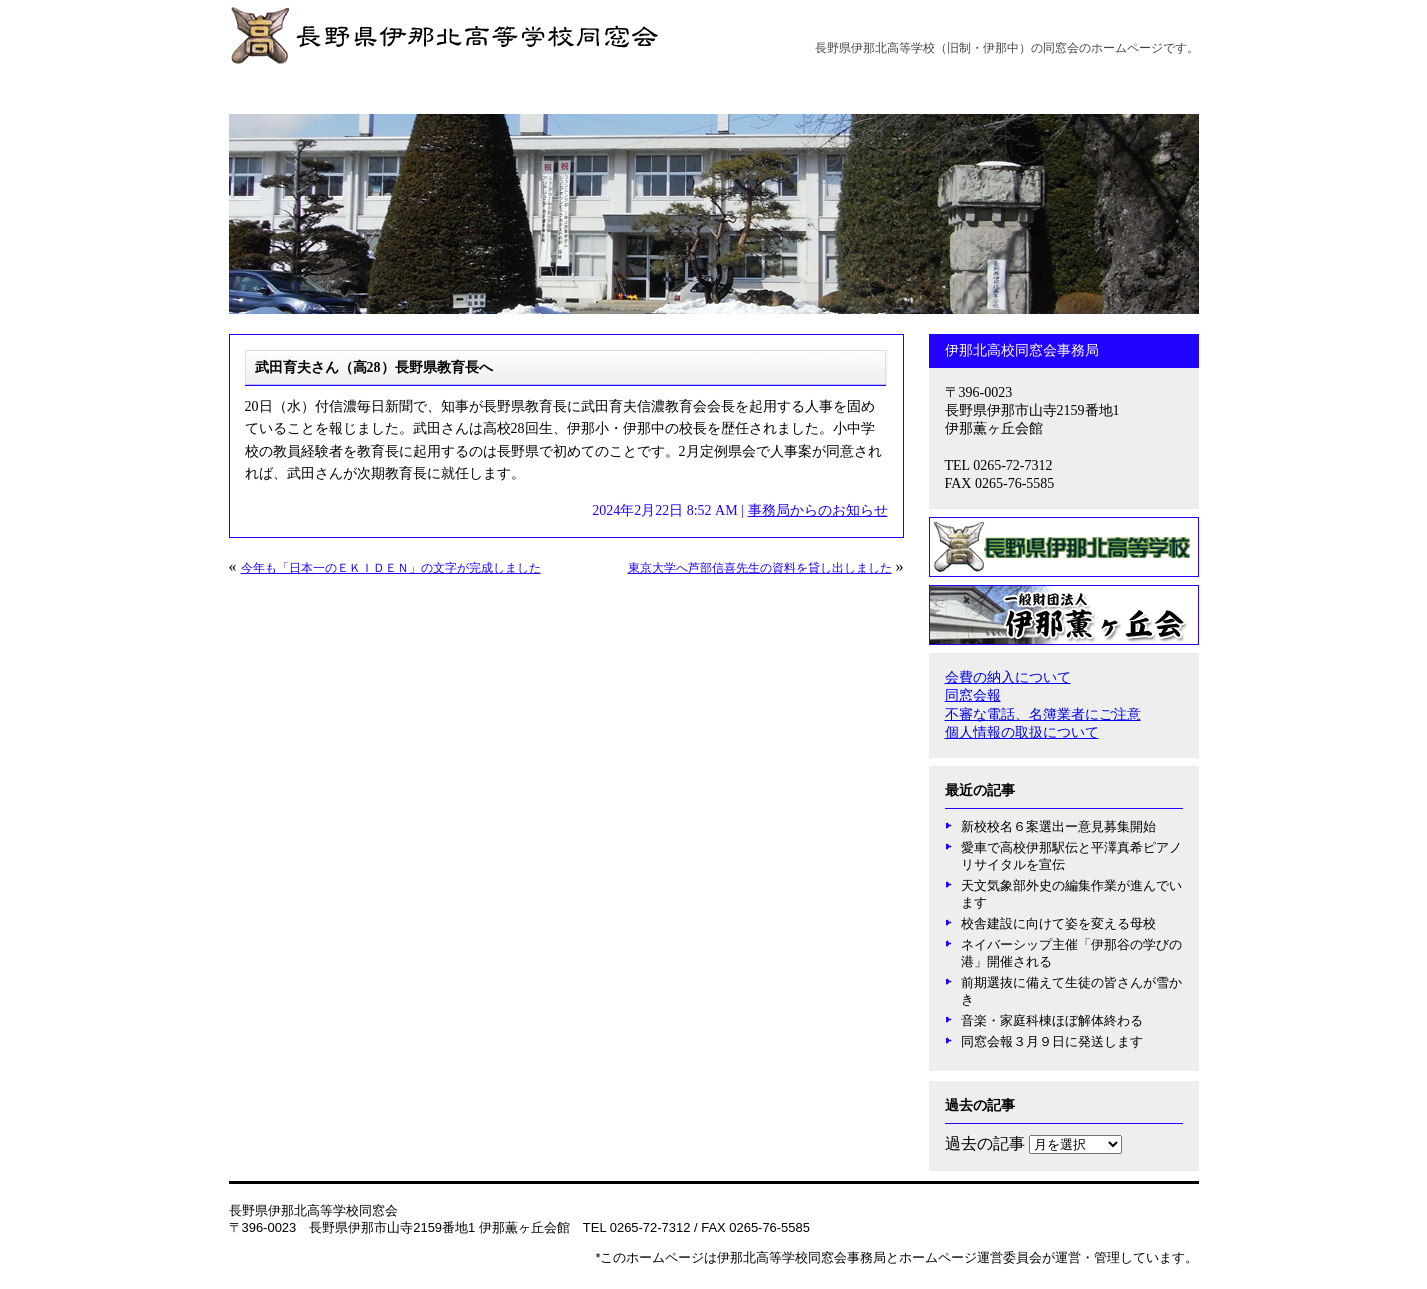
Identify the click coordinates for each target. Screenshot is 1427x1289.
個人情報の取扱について (1022, 732)
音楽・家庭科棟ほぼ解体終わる (1052, 1020)
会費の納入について (1008, 677)
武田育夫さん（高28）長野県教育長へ (374, 367)
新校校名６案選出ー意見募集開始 (1058, 826)
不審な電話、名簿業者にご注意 (1043, 714)
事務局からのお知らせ (768, 89)
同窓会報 (973, 695)
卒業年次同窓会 (1026, 89)
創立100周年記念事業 (607, 89)
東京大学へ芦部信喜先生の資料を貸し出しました (760, 568)
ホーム (303, 89)
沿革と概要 (477, 89)
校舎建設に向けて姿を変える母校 (1058, 923)
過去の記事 (985, 1143)
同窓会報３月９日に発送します (1052, 1041)
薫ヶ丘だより (907, 89)
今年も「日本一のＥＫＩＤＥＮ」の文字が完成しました (391, 568)
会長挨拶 (384, 89)
